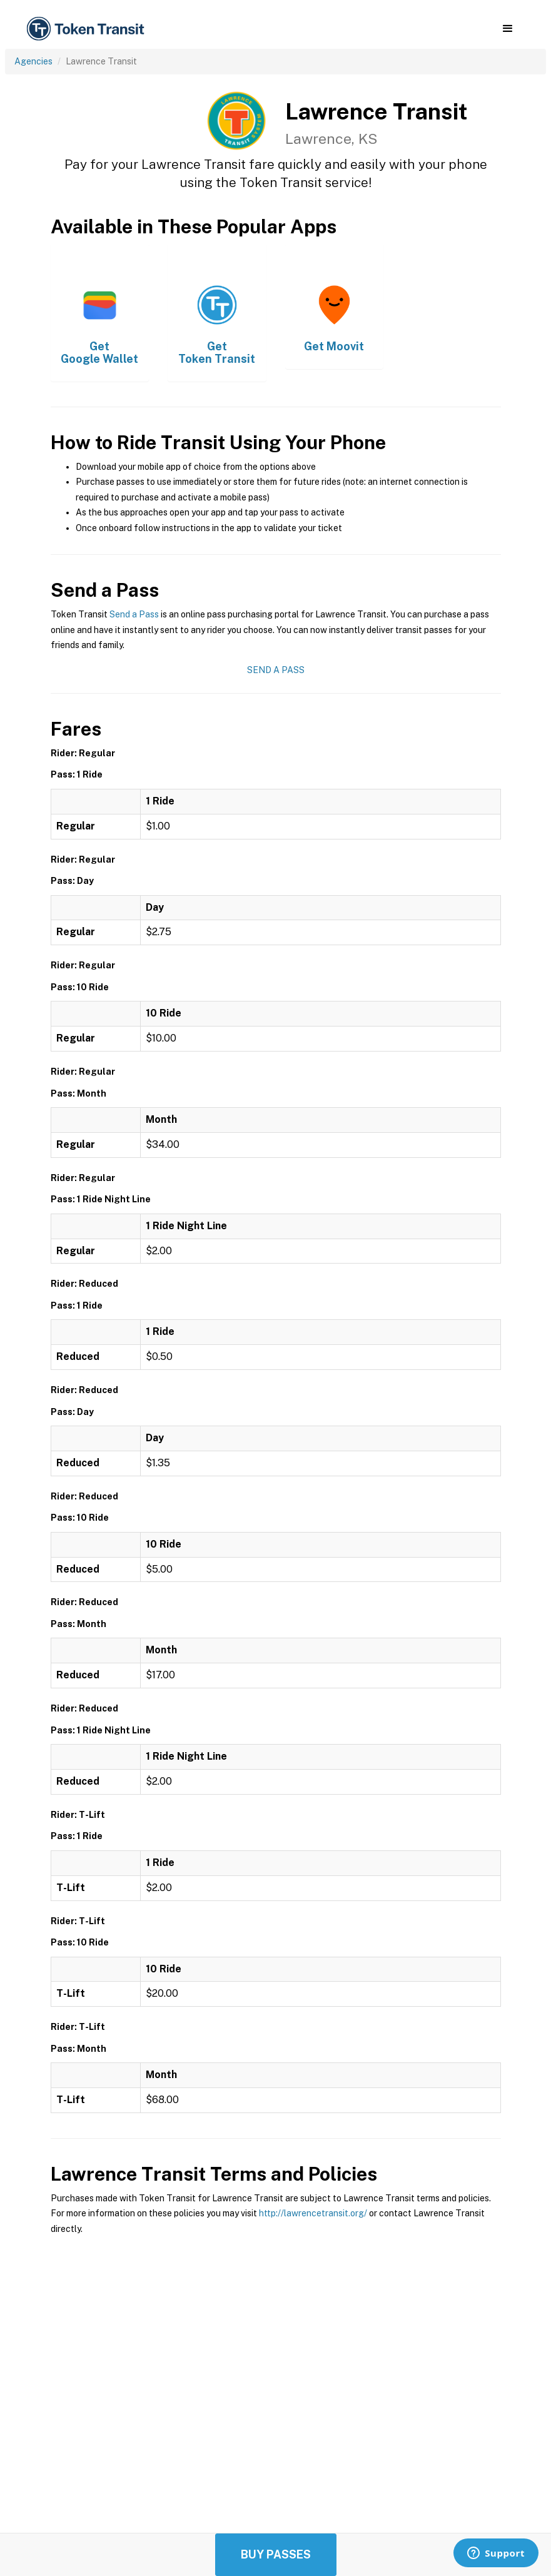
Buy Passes (276, 2554)
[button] (507, 29)
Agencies (33, 61)
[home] (87, 29)
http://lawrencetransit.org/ (313, 2213)
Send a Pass (134, 614)
